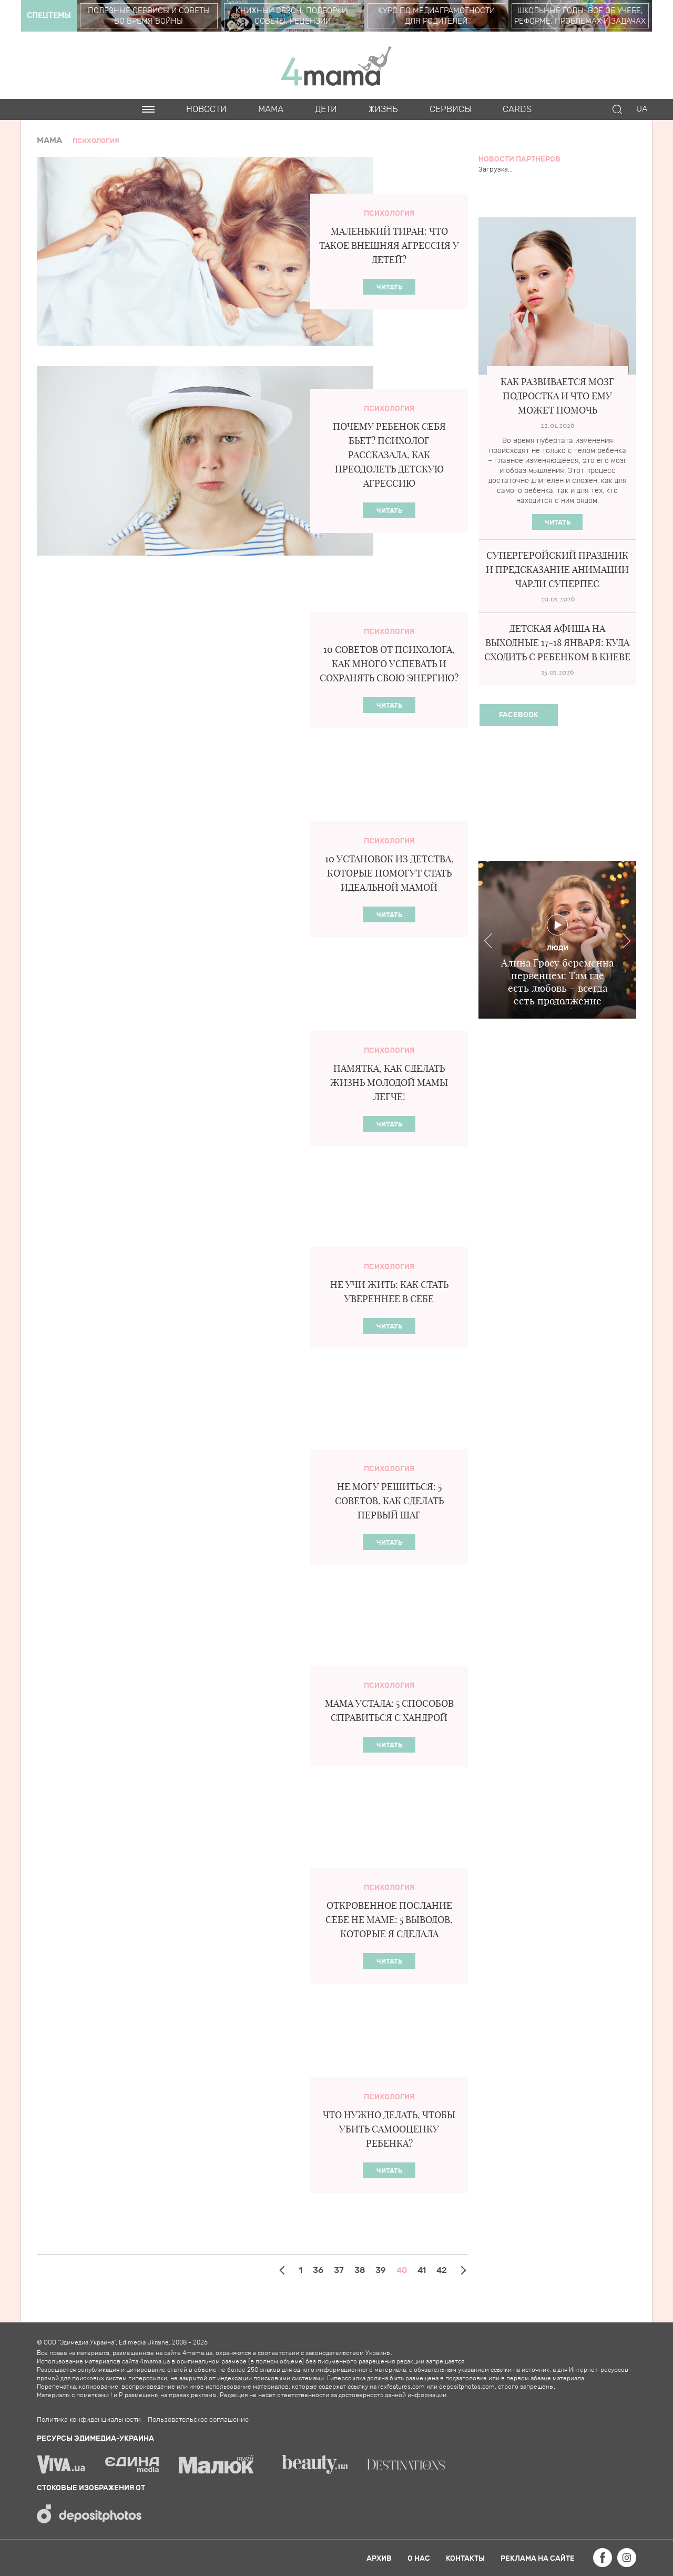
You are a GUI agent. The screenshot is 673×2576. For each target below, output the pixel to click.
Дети (326, 109)
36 (318, 2270)
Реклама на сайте (538, 2558)
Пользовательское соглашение (198, 2420)
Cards (517, 109)
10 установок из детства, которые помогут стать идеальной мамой (389, 873)
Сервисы (450, 109)
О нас (418, 2558)
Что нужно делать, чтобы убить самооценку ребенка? (389, 2129)
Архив (379, 2558)
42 (441, 2270)
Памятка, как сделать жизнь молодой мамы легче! (389, 1082)
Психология (389, 213)
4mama (336, 65)
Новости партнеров (519, 159)
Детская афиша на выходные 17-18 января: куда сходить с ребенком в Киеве (557, 642)
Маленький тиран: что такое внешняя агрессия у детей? (389, 245)
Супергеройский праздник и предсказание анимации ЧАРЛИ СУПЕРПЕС (557, 569)
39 (380, 2270)
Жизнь (383, 109)
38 (359, 2270)
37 (339, 2270)
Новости (206, 109)
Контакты (465, 2558)
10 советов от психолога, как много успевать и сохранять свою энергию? (389, 663)
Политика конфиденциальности (89, 2420)
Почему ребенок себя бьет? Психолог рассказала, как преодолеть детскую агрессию (389, 454)
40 (401, 2270)
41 (421, 2270)
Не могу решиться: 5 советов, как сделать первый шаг (389, 1501)
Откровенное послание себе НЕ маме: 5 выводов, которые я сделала (389, 1919)
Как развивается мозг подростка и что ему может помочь (557, 396)
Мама (270, 109)
